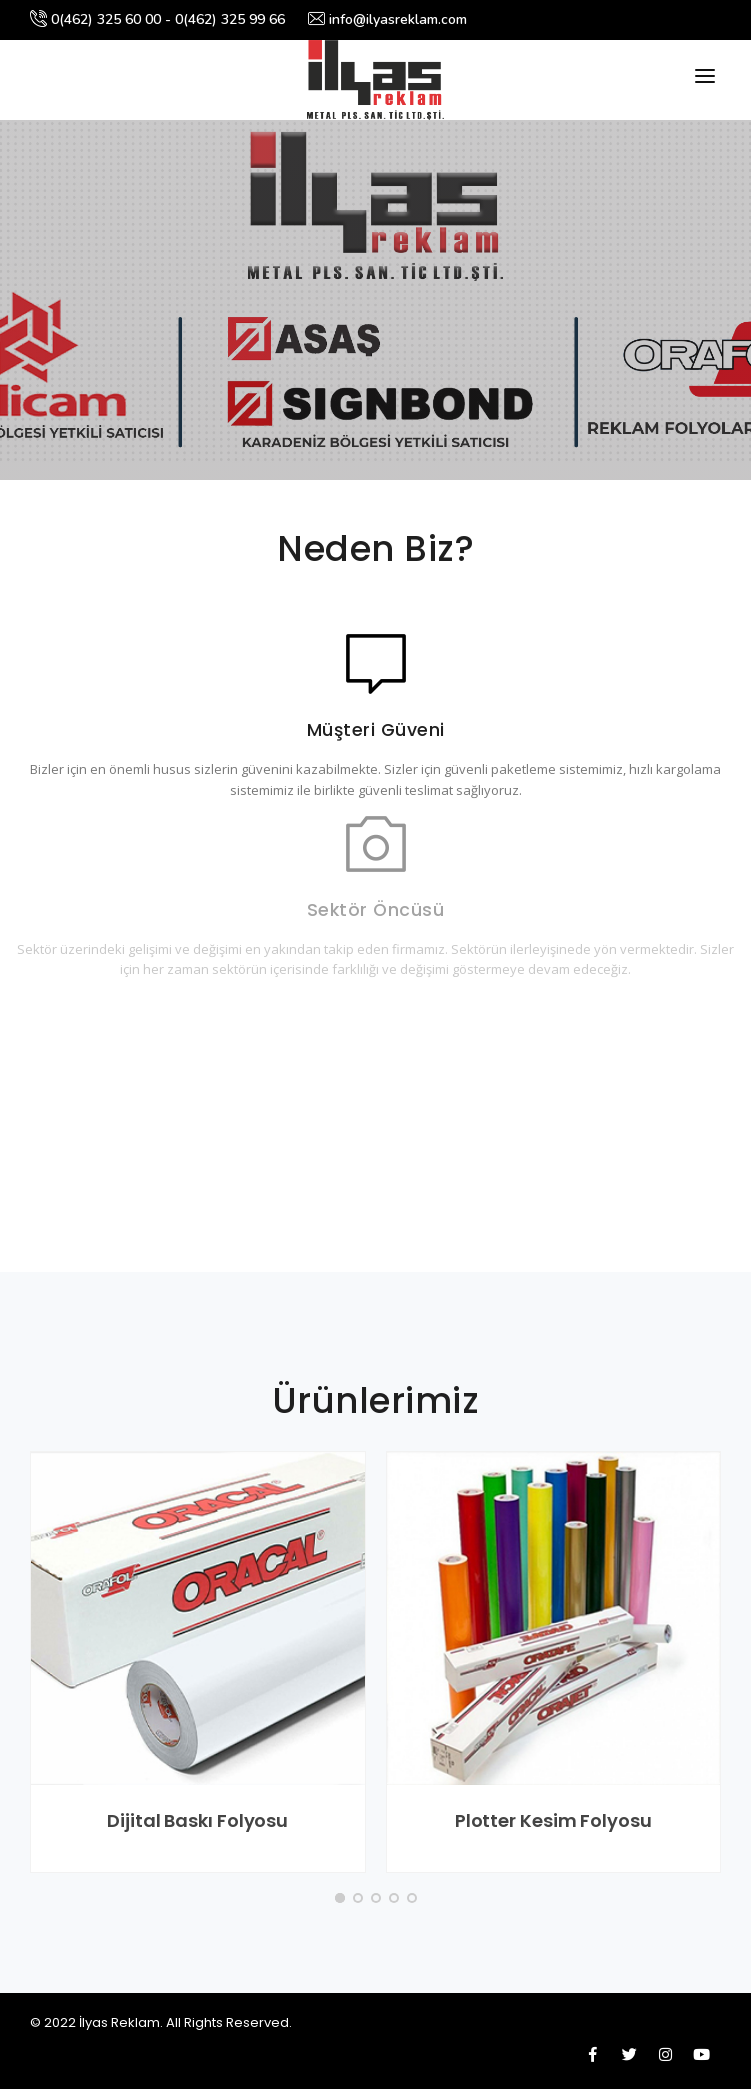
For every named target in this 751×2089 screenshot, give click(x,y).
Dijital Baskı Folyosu (197, 1820)
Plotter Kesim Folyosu (553, 1820)
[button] (340, 1898)
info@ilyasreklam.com (387, 19)
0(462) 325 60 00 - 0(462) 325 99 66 (157, 19)
